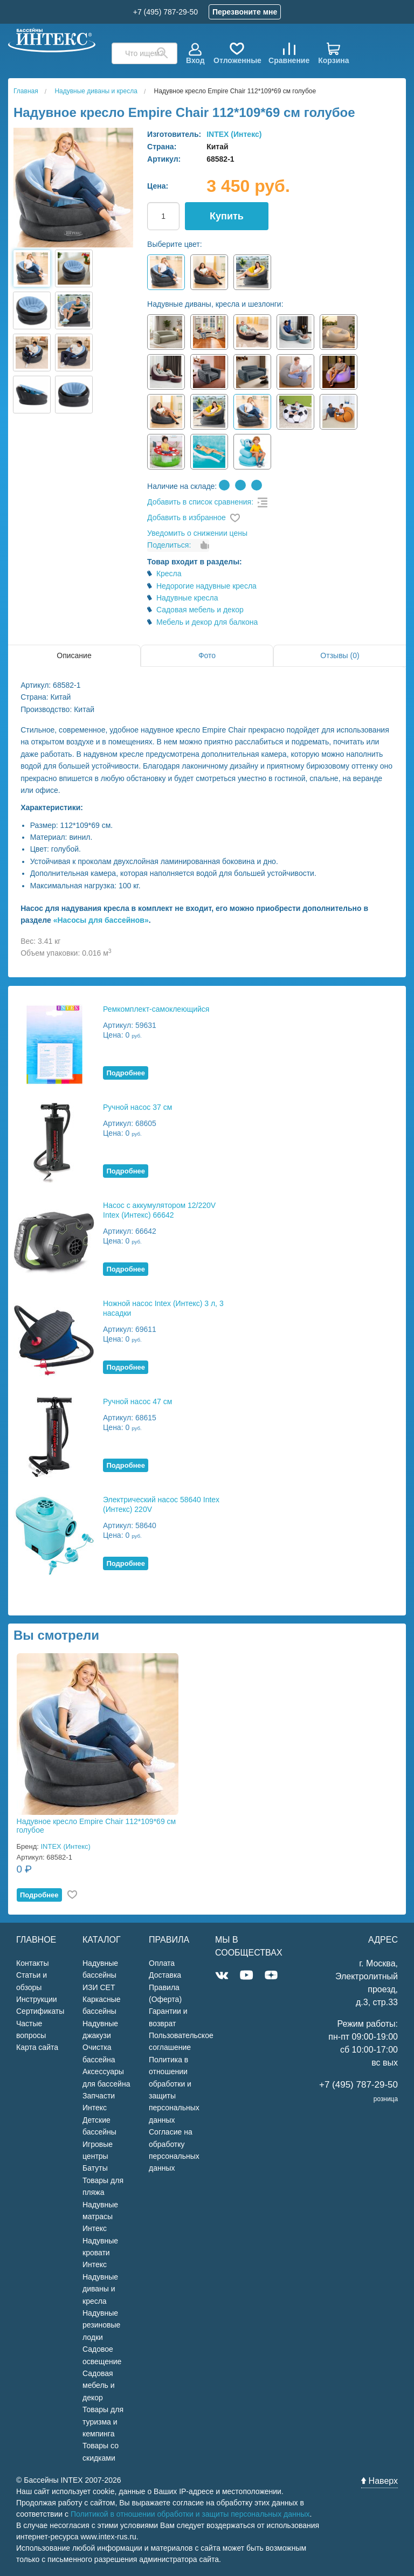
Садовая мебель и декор (200, 609)
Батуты (95, 2168)
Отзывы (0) (339, 655)
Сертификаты (40, 2011)
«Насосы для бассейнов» (101, 920)
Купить (227, 216)
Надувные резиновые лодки (101, 2325)
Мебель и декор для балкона (207, 622)
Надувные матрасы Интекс (100, 2216)
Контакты (32, 1963)
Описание (74, 655)
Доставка (165, 1975)
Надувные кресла (187, 597)
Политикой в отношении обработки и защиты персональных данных (190, 2514)
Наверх (379, 2480)
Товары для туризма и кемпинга (102, 2421)
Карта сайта (37, 2047)
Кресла (169, 573)
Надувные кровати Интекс (100, 2252)
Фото (207, 655)
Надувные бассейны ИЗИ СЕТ (100, 1975)
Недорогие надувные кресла (206, 586)
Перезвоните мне (244, 12)
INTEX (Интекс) (233, 134)
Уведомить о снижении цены (197, 533)
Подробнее (125, 1073)
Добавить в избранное (186, 517)
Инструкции (36, 1999)
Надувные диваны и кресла (100, 2289)
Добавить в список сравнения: (200, 502)
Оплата (162, 1963)
